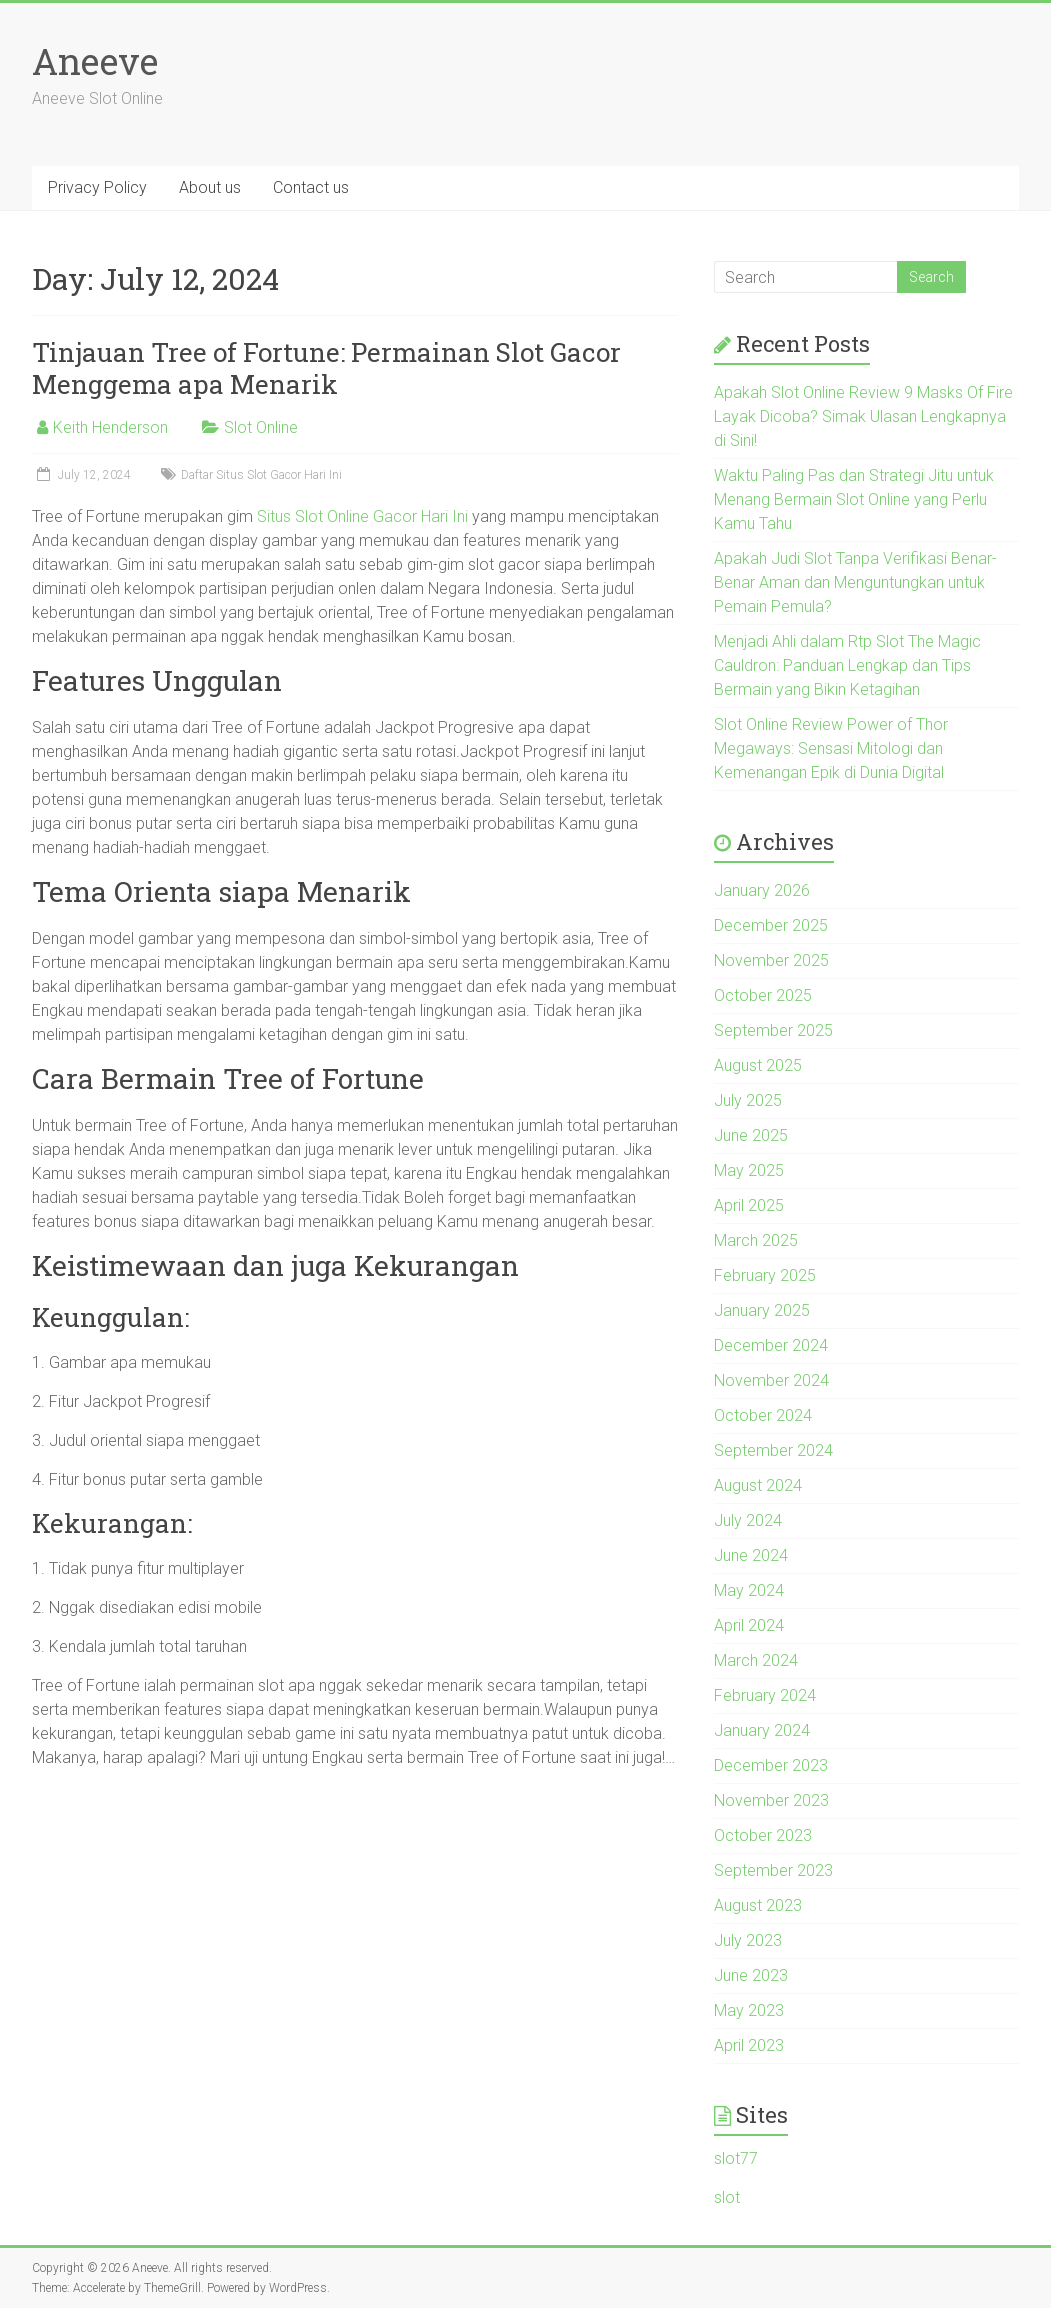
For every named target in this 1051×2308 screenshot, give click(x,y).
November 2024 (771, 1380)
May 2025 (749, 1170)
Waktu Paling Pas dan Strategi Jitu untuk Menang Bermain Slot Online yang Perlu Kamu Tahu (854, 499)
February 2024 (765, 1695)
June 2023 (751, 1975)
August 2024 (758, 1485)
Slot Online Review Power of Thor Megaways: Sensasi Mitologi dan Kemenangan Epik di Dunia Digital (831, 748)
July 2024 (748, 1520)
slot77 (736, 2158)
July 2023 (748, 1940)
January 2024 (762, 1730)
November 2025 (771, 960)
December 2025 (771, 925)
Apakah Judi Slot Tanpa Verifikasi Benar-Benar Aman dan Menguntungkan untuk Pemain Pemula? (855, 582)
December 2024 (771, 1345)
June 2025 (751, 1135)
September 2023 (773, 1870)
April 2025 (749, 1205)
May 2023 (749, 2010)
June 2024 (751, 1555)
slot (727, 2197)
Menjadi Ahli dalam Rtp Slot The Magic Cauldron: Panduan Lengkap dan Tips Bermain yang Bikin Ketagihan (847, 665)
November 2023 (771, 1800)
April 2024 (749, 1625)
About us (210, 187)
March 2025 (756, 1240)
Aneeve (95, 61)
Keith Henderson (110, 427)
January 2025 (762, 1310)
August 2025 (758, 1065)
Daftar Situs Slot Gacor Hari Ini (261, 475)
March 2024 (756, 1660)
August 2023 (758, 1905)
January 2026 (762, 890)
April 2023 (749, 2045)
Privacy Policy (97, 187)
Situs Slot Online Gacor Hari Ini (362, 516)
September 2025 (773, 1030)
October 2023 (763, 1835)
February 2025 (765, 1275)
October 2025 (763, 995)
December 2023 (771, 1765)
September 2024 (773, 1450)
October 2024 (763, 1415)
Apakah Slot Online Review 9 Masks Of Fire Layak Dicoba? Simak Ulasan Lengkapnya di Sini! (863, 416)
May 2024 (749, 1590)
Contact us (311, 187)
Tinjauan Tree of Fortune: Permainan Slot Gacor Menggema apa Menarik (326, 368)
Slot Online (261, 427)
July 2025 (748, 1100)
